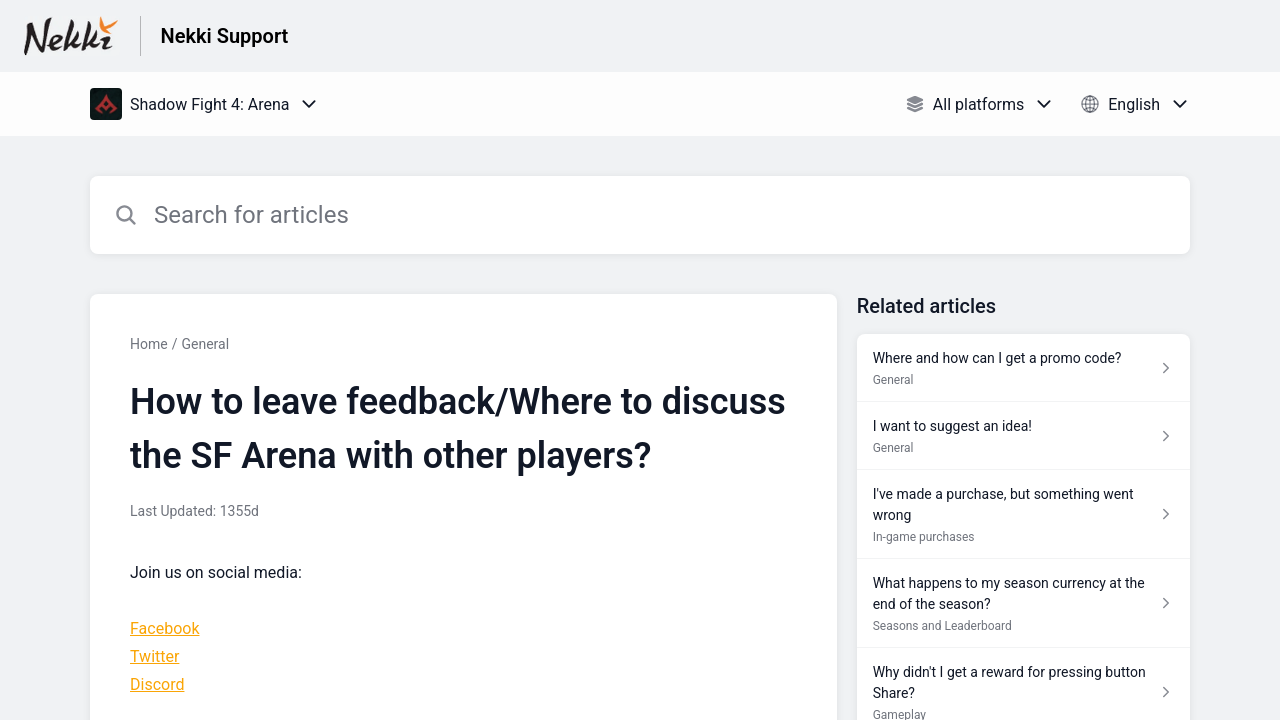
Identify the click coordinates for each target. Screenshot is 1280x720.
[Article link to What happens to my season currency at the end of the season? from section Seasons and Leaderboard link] (1023, 603)
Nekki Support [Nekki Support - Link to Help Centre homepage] (225, 36)
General (205, 344)
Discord (157, 684)
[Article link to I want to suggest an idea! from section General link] (1023, 436)
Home (149, 344)
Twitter (154, 656)
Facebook (164, 628)
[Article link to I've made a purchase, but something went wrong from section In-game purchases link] (1023, 514)
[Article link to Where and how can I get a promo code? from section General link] (1023, 368)
